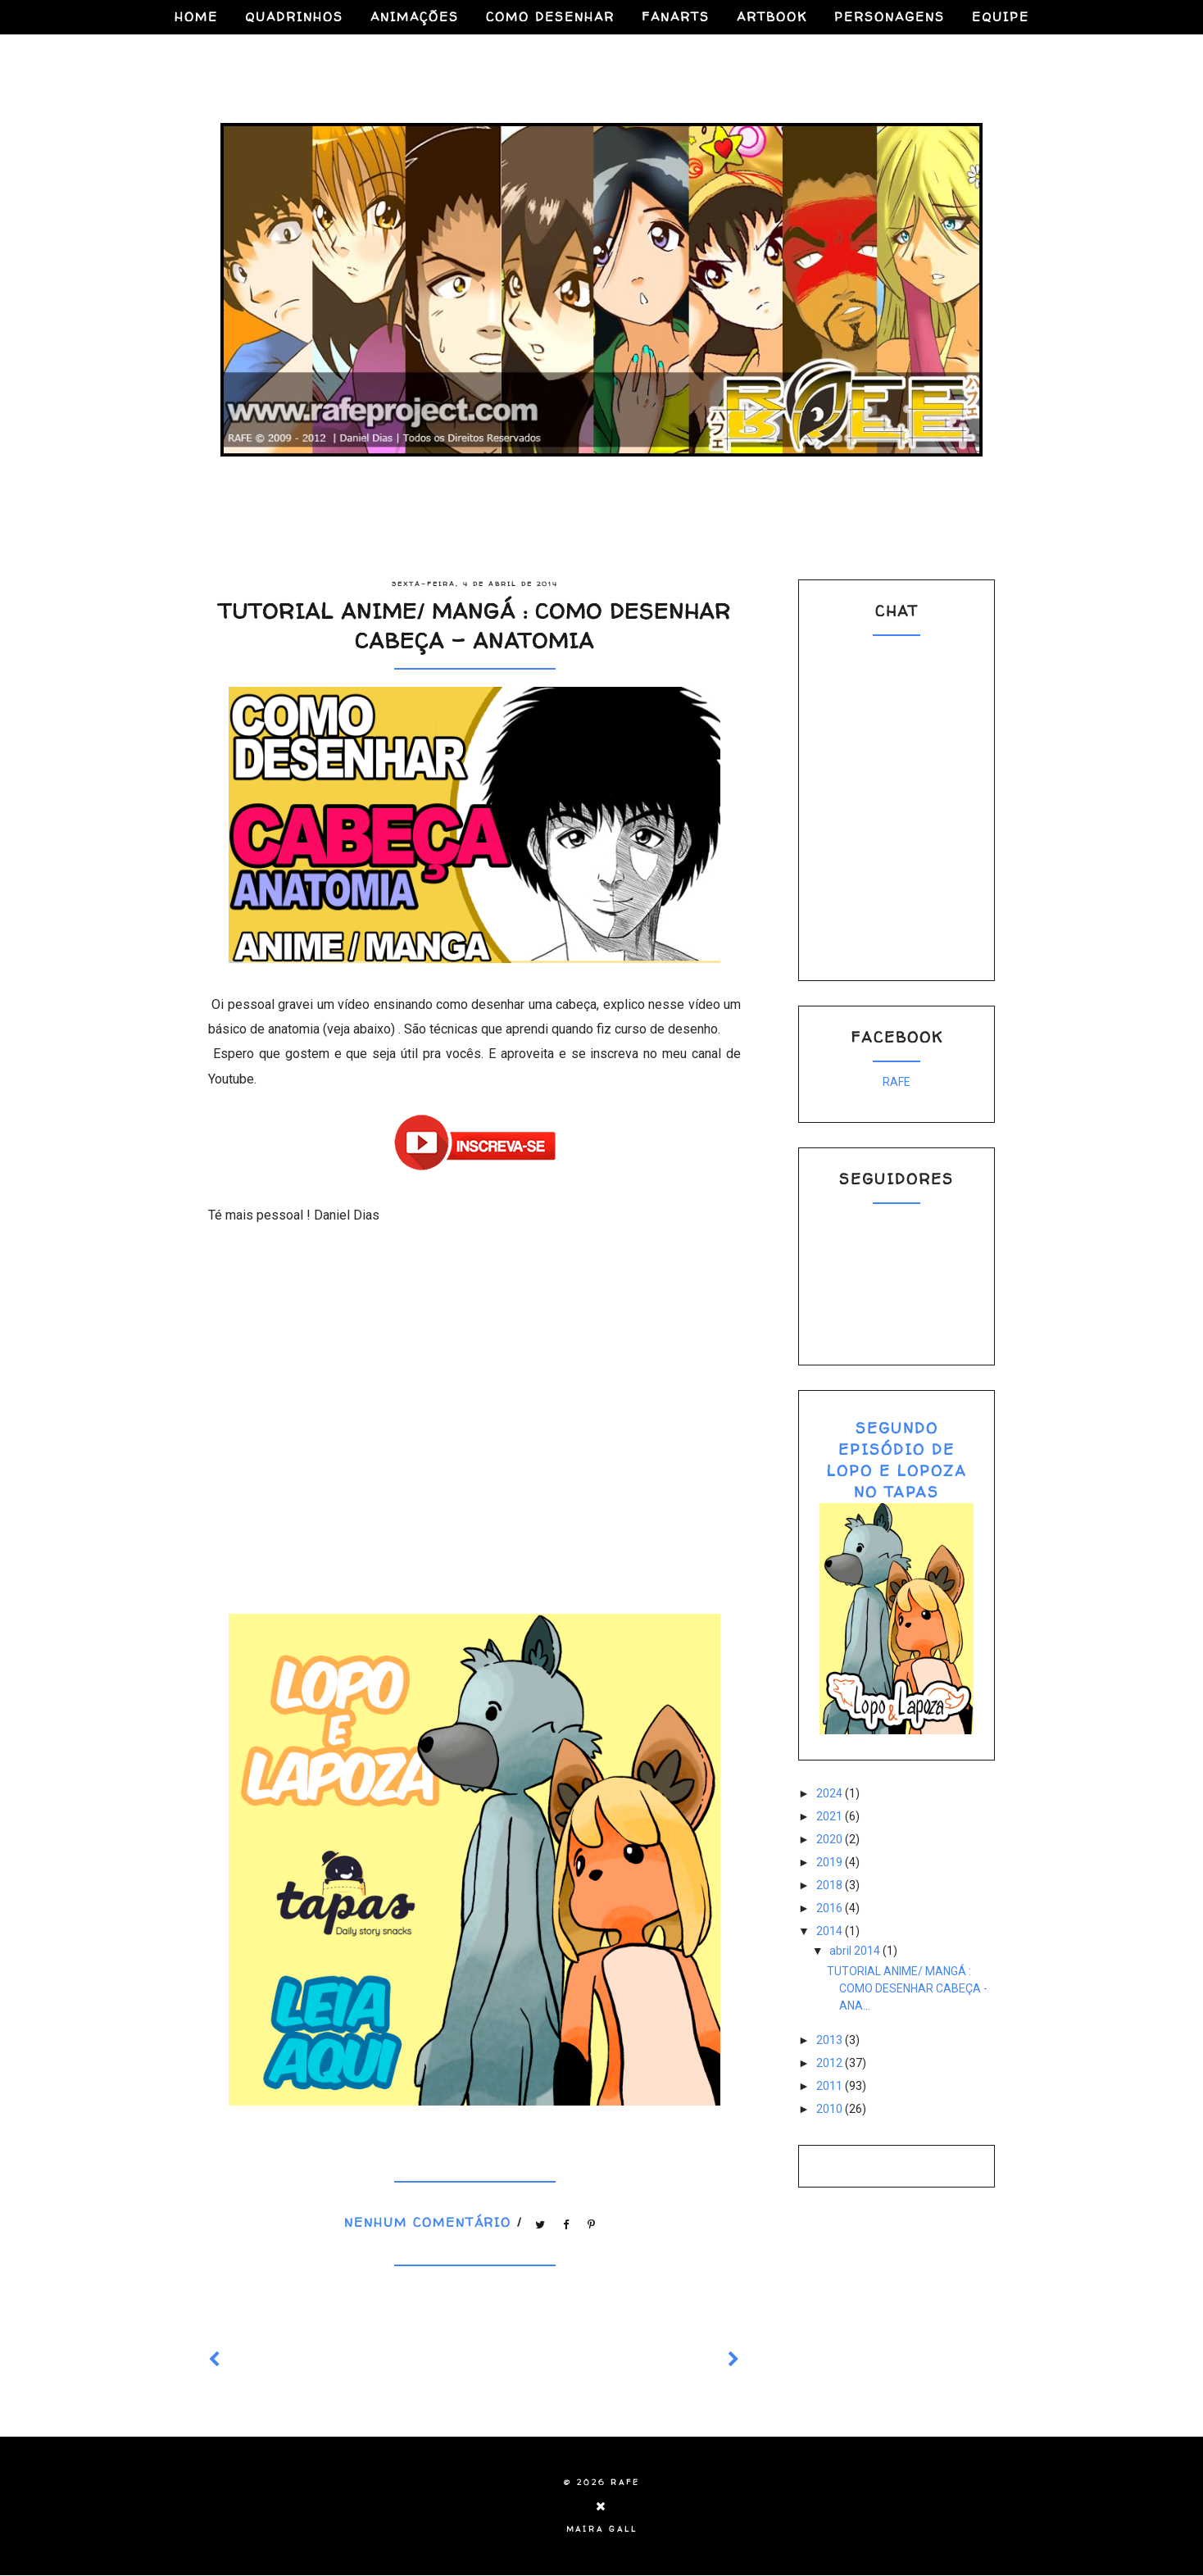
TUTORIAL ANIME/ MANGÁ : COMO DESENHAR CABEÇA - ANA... (907, 1988)
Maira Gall (602, 2529)
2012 (830, 2062)
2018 (830, 1885)
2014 (830, 1931)
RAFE (896, 1081)
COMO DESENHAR (550, 16)
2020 (830, 1839)
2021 (830, 1816)
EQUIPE (1000, 16)
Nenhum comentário (430, 2222)
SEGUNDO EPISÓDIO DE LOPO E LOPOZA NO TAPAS (897, 1460)
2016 (830, 1908)
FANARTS (676, 16)
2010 (830, 2108)
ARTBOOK (772, 16)
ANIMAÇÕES (414, 16)
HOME (196, 16)
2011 (830, 2085)
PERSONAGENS (889, 16)
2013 (830, 2040)
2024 (830, 1793)
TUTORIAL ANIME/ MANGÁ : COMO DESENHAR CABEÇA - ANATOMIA (474, 626)
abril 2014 (856, 1950)
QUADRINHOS (294, 16)
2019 (830, 1862)
